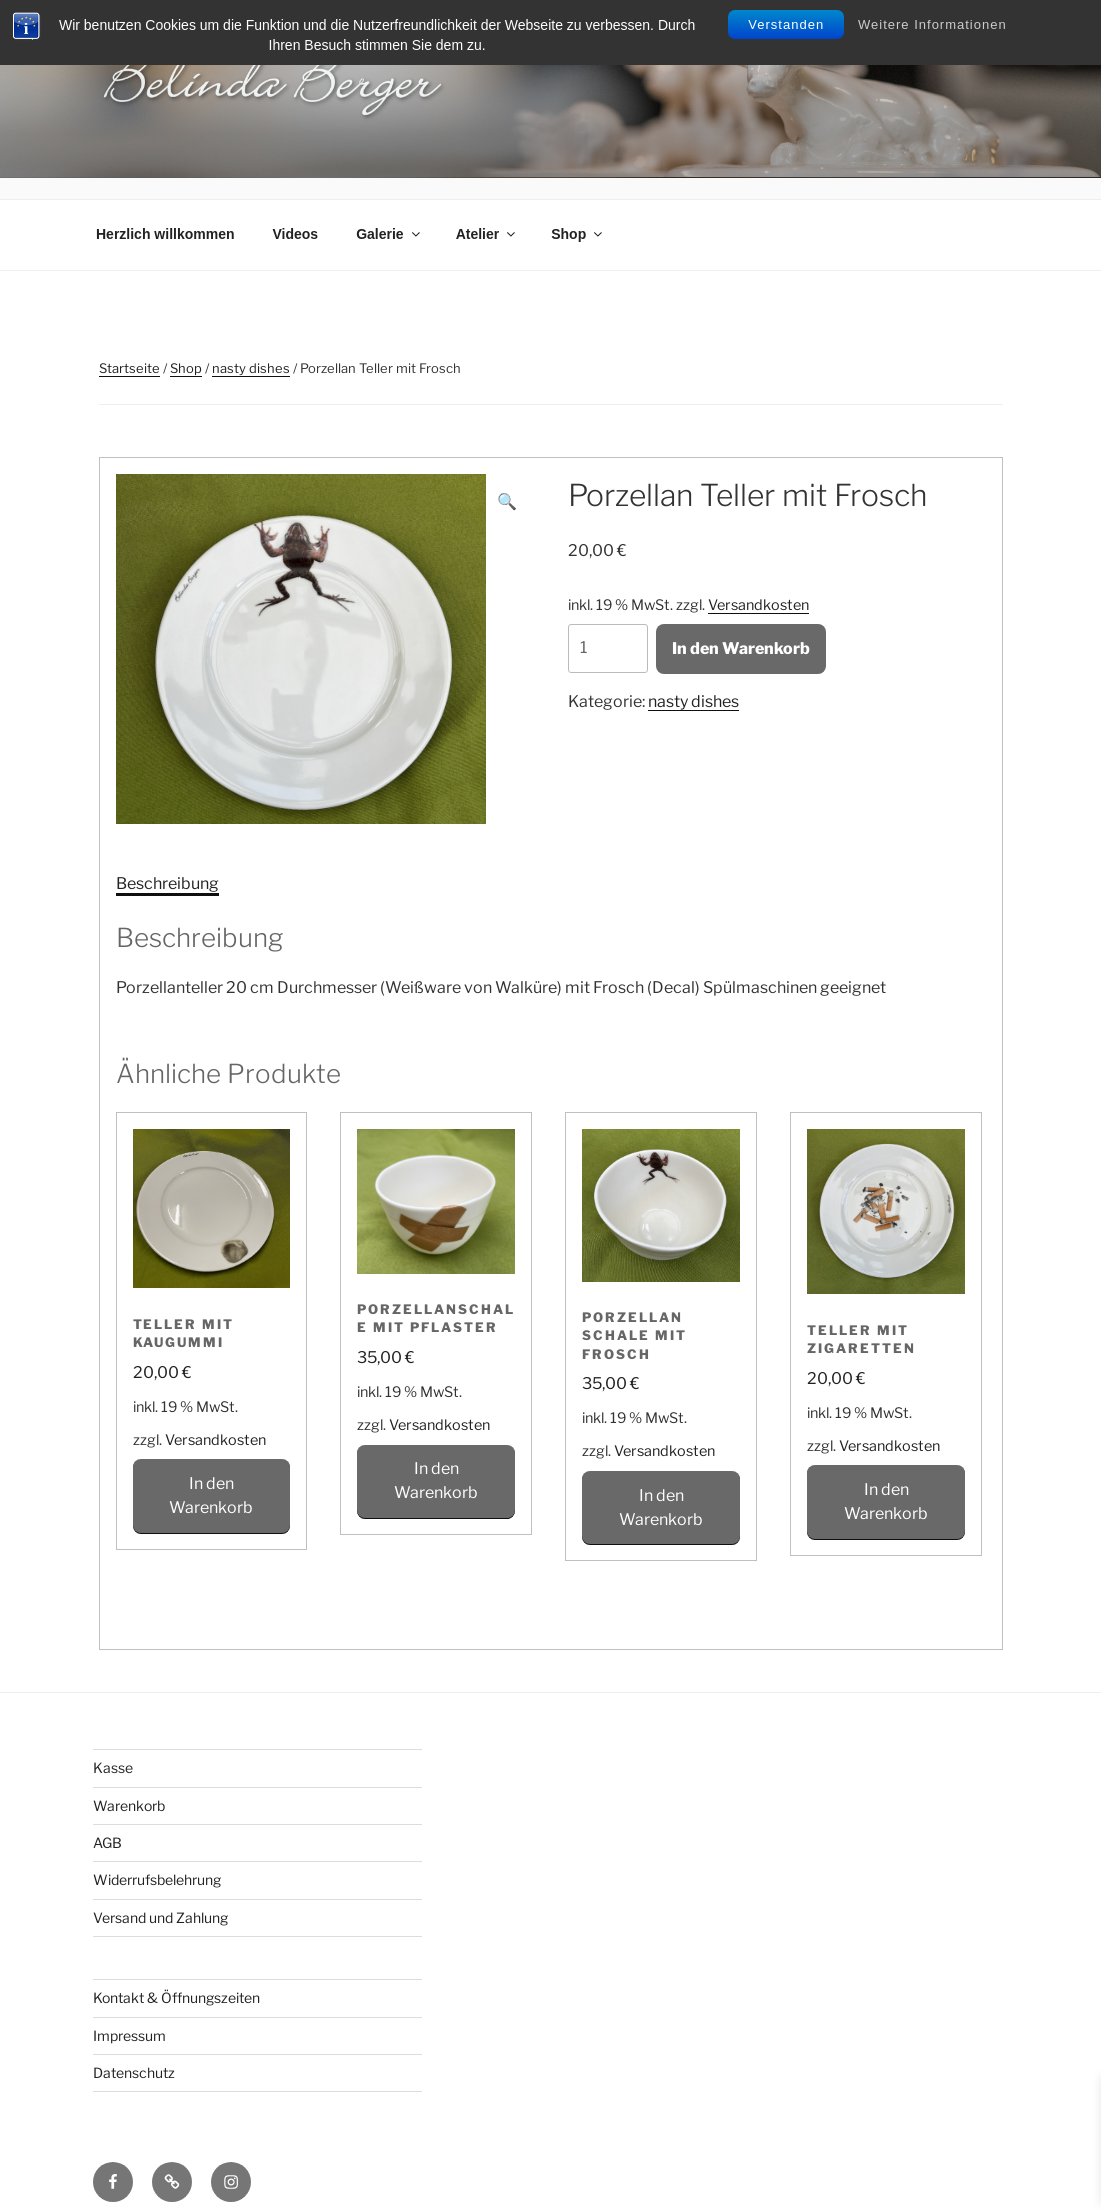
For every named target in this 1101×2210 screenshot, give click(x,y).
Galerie (389, 213)
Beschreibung (167, 862)
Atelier (487, 213)
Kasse (113, 1746)
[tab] (167, 863)
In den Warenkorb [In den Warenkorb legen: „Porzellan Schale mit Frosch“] (661, 1486)
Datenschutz (134, 2051)
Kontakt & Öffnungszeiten (176, 1976)
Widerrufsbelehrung (157, 1859)
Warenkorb (129, 1784)
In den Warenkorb (741, 627)
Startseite (129, 347)
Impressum (129, 2014)
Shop (578, 213)
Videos (295, 213)
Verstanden (786, 24)
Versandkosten (758, 584)
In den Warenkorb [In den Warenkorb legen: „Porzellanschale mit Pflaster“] (436, 1460)
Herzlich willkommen (165, 213)
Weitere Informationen (932, 24)
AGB (107, 1821)
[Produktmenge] (608, 627)
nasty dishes (251, 347)
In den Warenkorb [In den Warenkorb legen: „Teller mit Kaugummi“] (211, 1474)
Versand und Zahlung (160, 1896)
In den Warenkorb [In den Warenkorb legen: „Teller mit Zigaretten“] (886, 1480)
